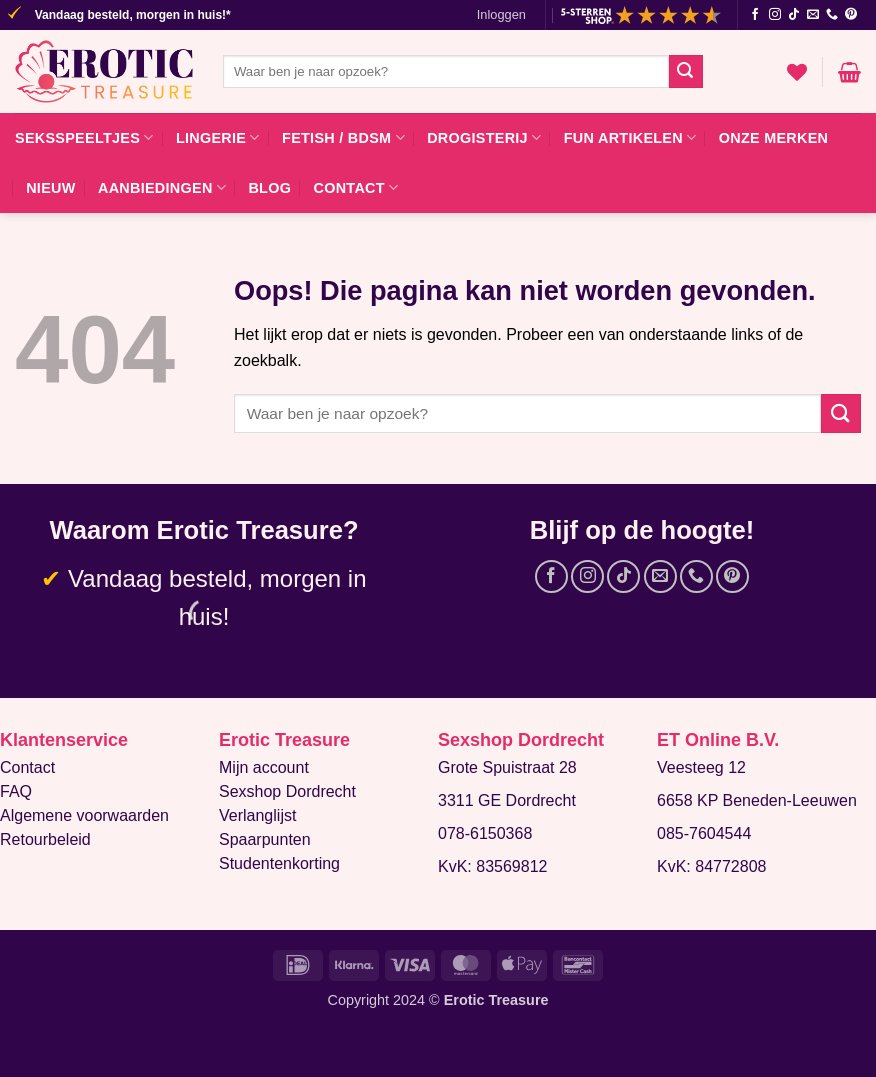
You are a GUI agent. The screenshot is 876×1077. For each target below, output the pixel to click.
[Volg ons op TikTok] (794, 15)
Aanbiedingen (162, 187)
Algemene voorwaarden (84, 815)
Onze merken (774, 138)
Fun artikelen (630, 137)
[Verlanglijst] (797, 72)
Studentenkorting (279, 863)
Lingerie (218, 137)
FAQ (16, 791)
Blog (269, 188)
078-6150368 (485, 833)
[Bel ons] (832, 15)
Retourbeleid (45, 839)
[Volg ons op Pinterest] (851, 15)
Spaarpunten (265, 839)
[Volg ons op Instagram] (775, 15)
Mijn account (264, 767)
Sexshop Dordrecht (287, 791)
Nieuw (50, 188)
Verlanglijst (257, 815)
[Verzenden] (686, 72)
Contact (356, 187)
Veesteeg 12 (701, 767)
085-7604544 (704, 833)
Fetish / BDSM (343, 137)
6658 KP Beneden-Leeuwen (757, 800)
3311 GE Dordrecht (507, 800)
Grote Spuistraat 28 (507, 767)
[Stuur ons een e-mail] (813, 15)
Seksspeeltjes (84, 137)
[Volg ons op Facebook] (755, 15)
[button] (501, 15)
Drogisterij (484, 137)
